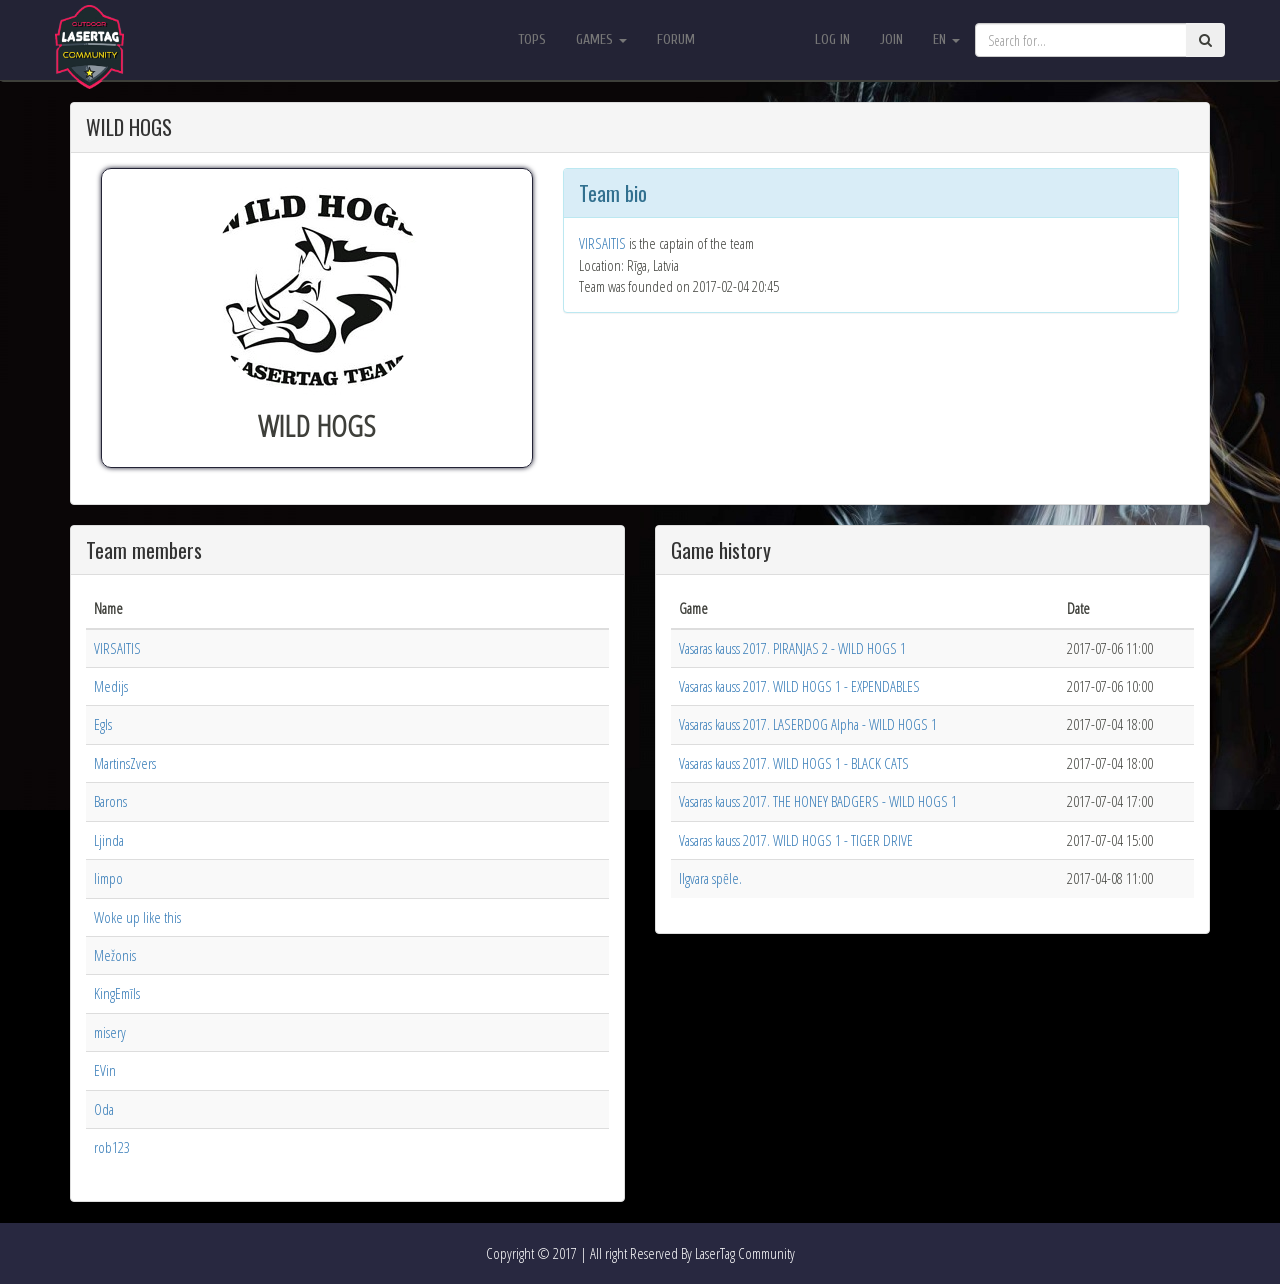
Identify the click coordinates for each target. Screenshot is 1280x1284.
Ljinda (109, 840)
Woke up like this (137, 917)
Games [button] (601, 39)
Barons (110, 801)
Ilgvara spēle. (710, 878)
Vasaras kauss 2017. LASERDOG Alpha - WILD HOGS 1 (808, 724)
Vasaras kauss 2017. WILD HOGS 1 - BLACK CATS (794, 763)
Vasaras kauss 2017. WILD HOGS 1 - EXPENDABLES (799, 686)
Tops (532, 39)
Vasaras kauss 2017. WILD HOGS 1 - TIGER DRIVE (796, 840)
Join (891, 39)
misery (110, 1032)
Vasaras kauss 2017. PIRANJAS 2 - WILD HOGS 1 (792, 648)
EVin (105, 1070)
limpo (108, 878)
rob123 (112, 1147)
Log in (832, 39)
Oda (104, 1109)
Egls (103, 724)
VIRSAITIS (602, 243)
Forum (676, 39)
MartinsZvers (125, 763)
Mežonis (115, 955)
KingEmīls (117, 993)
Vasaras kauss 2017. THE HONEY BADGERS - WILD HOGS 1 (818, 801)
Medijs (111, 686)
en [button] (946, 39)
